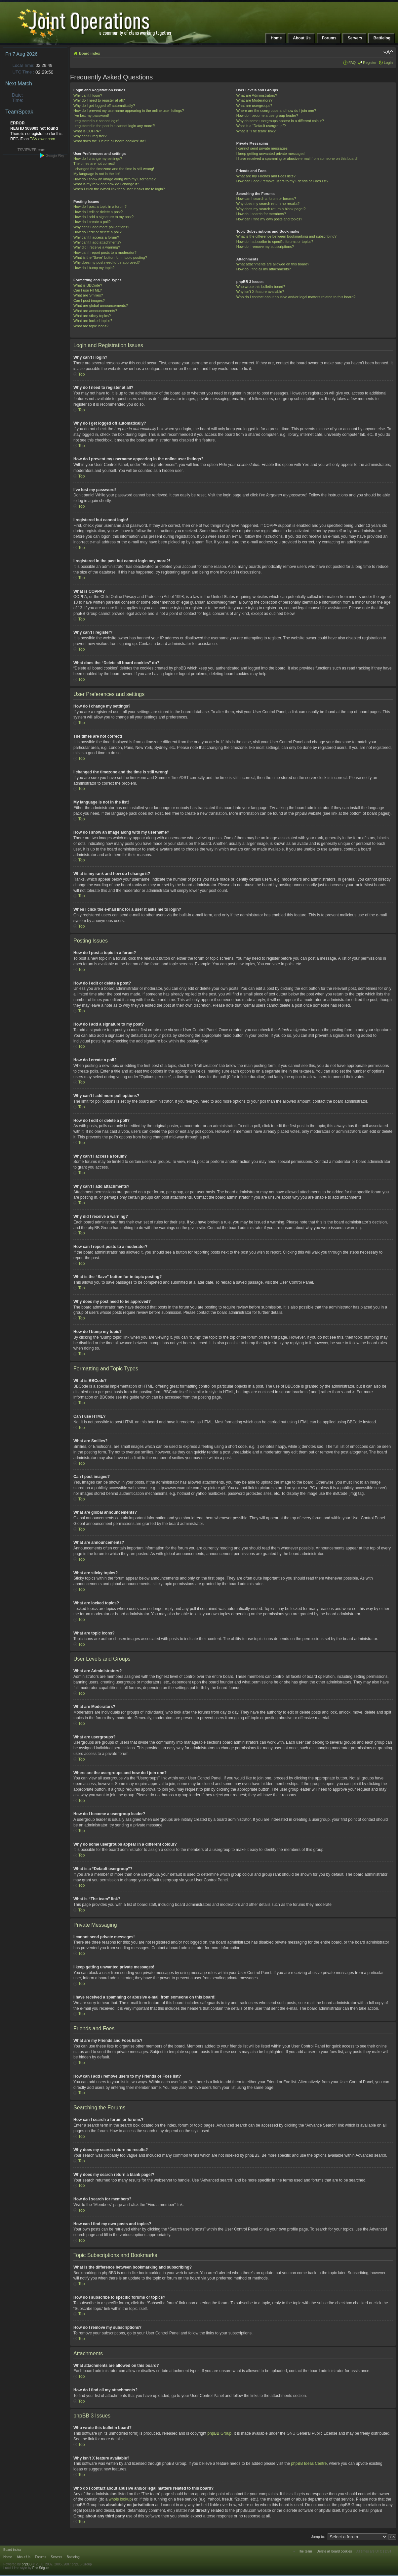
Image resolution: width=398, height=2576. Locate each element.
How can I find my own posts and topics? (269, 219)
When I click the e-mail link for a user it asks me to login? (119, 189)
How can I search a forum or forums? (266, 199)
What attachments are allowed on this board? (272, 264)
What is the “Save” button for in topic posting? (110, 257)
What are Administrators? (256, 95)
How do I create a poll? (92, 222)
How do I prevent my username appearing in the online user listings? (128, 111)
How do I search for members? (261, 214)
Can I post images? (89, 300)
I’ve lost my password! (91, 115)
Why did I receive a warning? (96, 247)
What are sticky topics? (92, 316)
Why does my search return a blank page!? (271, 209)
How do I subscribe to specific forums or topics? (274, 242)
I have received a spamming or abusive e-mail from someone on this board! (297, 159)
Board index (89, 53)
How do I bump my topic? (93, 268)
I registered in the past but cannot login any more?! (114, 126)
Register (370, 63)
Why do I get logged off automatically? (104, 106)
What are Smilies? (88, 295)
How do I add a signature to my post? (103, 217)
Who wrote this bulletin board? (260, 287)
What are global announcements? (100, 305)
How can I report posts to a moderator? (105, 252)
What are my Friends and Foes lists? (266, 176)
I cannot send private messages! (262, 148)
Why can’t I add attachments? (97, 242)
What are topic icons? (90, 326)
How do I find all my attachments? (263, 269)
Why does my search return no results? (267, 204)
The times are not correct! (94, 163)
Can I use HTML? (87, 290)
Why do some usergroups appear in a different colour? (280, 121)
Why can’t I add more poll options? (101, 227)
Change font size (388, 52)
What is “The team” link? (256, 131)
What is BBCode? (87, 285)
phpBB (27, 2564)
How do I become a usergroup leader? (267, 115)
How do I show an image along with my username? (114, 179)
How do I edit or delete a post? (98, 212)
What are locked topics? (92, 321)
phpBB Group (220, 2433)
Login (388, 63)
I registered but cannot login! (96, 121)
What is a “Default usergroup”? (261, 126)
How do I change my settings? (97, 159)
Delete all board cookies (334, 2551)
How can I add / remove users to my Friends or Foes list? (282, 181)
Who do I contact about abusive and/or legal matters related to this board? (296, 297)
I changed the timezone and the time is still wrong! (113, 169)
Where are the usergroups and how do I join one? (276, 111)
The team (305, 2551)
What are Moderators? (254, 100)
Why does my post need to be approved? (106, 262)
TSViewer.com (42, 139)
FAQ (352, 63)
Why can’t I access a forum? (96, 237)
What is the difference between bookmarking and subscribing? (286, 236)
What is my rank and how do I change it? (106, 184)
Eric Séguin (40, 2567)
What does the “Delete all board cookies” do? (109, 141)
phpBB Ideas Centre (309, 2463)
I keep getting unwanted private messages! (270, 154)
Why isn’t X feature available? (260, 292)
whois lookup (120, 2499)
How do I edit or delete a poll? (97, 232)
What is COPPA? (87, 131)
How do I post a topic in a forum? (100, 206)
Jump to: (318, 2536)
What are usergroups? (254, 106)
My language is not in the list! (96, 174)
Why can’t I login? (87, 95)
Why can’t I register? (89, 136)
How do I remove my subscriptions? (265, 247)
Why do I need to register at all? (99, 100)
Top (81, 374)
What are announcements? (95, 311)
